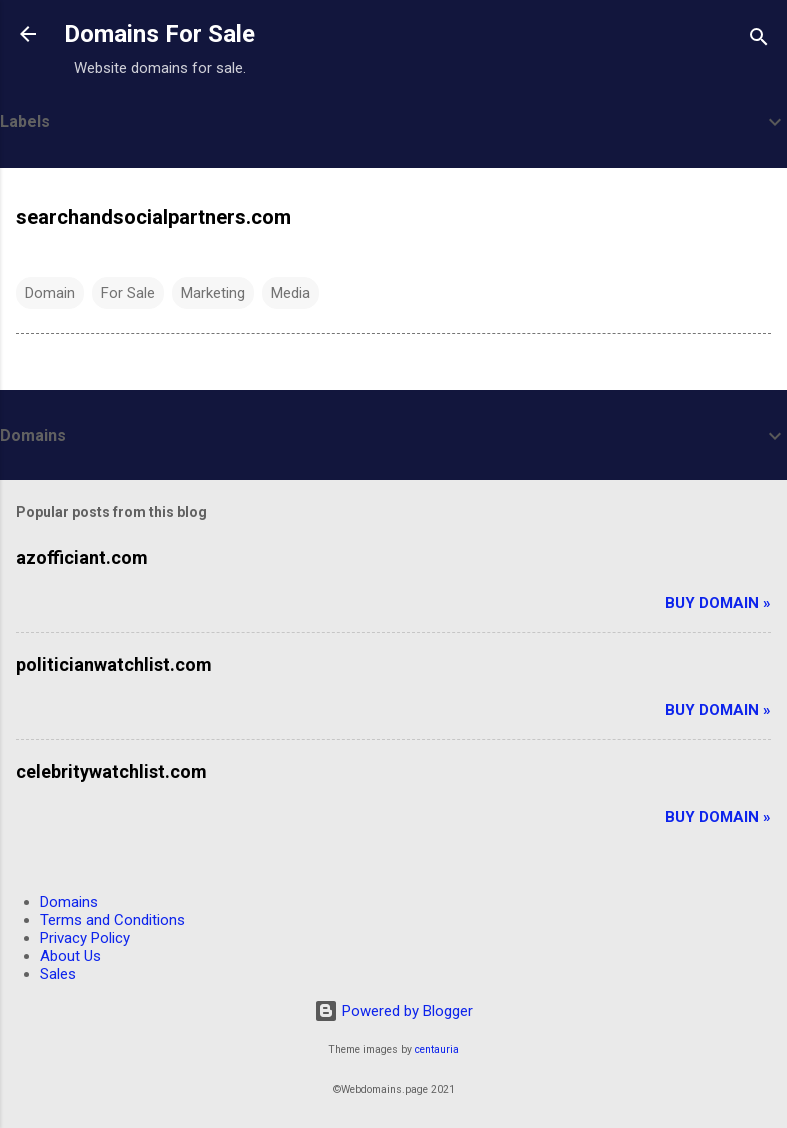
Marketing (213, 293)
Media (290, 293)
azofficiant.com (82, 557)
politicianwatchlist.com (114, 664)
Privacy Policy (85, 938)
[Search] (759, 40)
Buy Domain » (718, 603)
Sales (58, 974)
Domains (69, 902)
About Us (70, 956)
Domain (50, 293)
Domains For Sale (159, 34)
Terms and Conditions (112, 920)
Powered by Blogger (393, 1011)
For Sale (128, 293)
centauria (437, 1049)
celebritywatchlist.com (111, 771)
